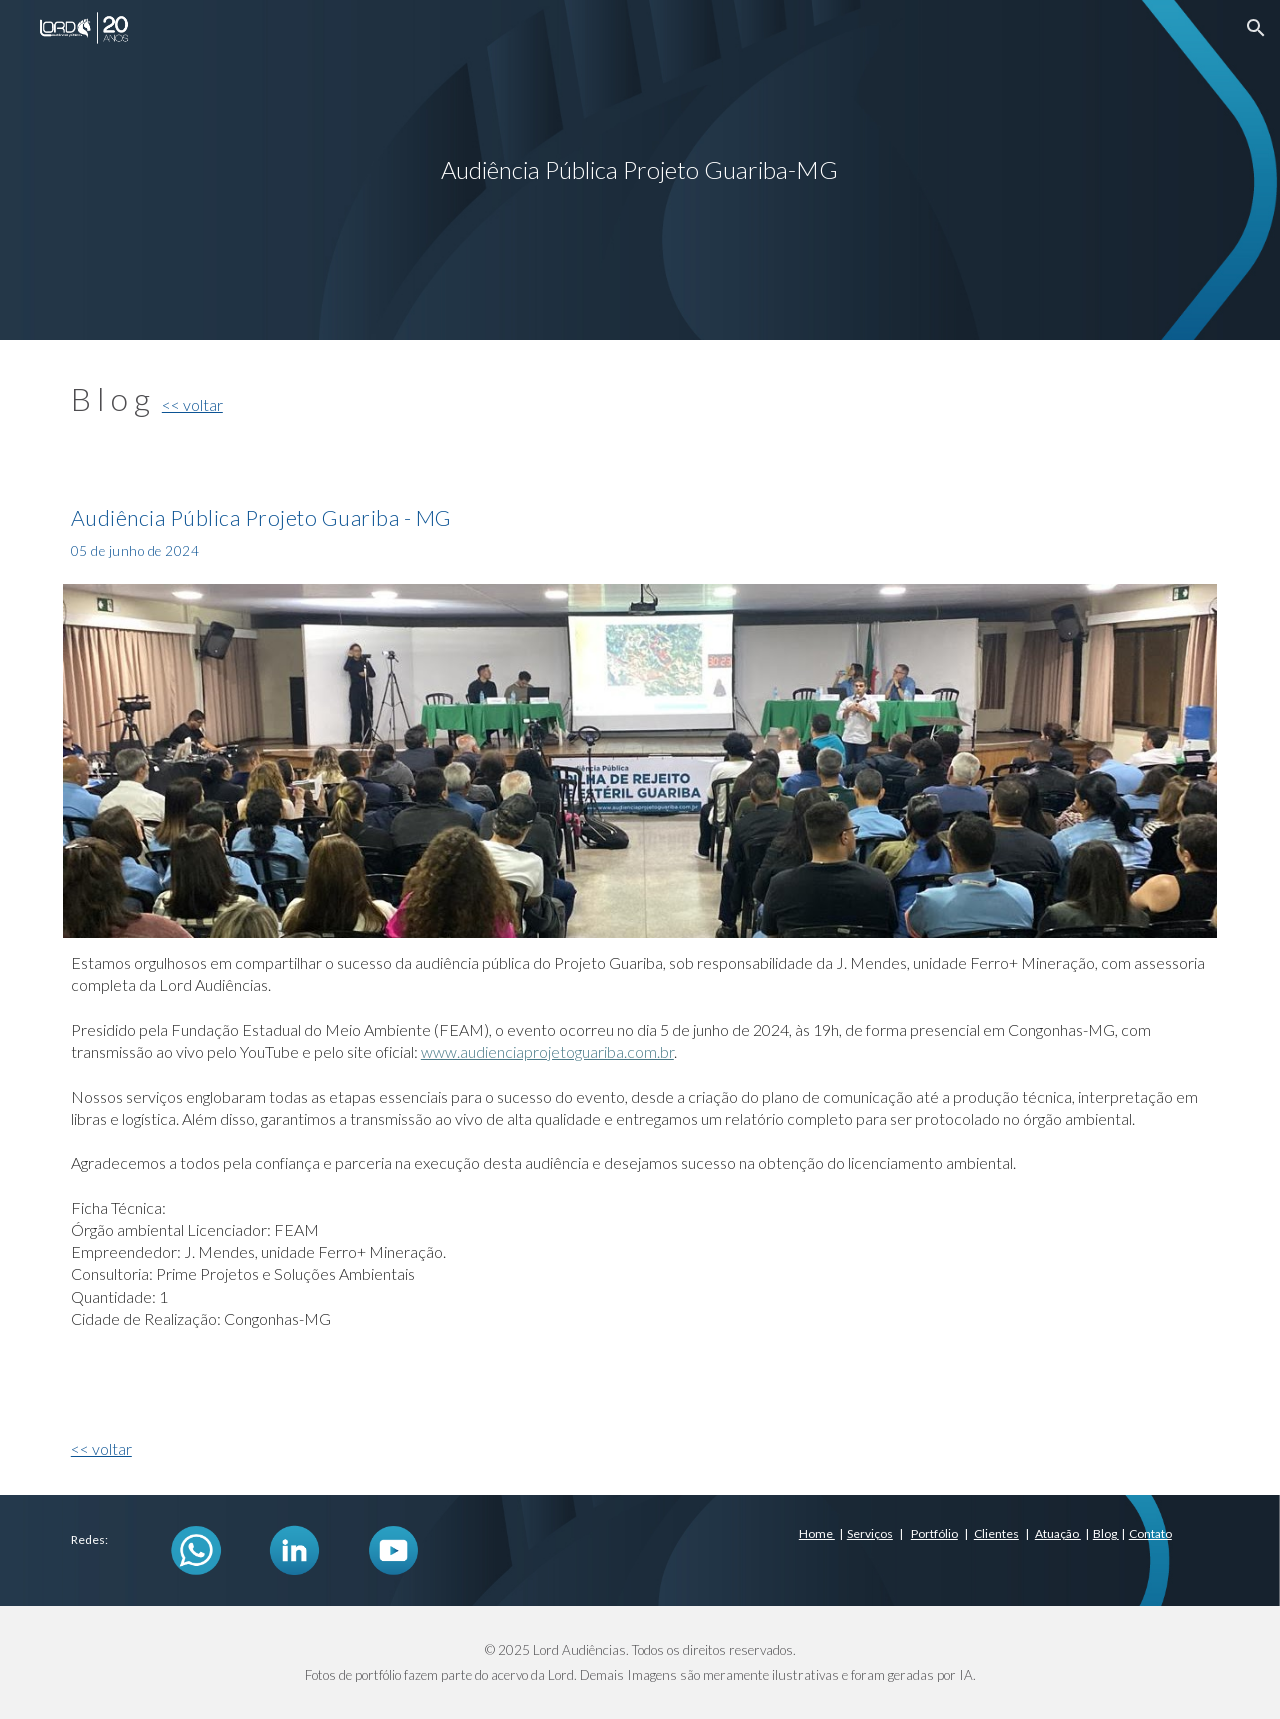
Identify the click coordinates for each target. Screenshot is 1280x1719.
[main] (640, 170)
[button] (1256, 28)
